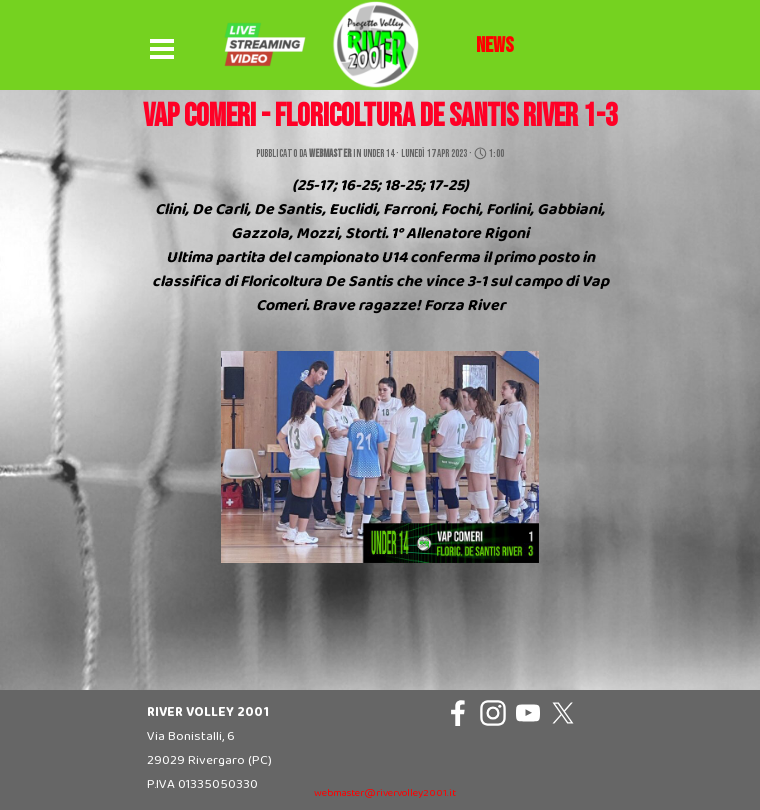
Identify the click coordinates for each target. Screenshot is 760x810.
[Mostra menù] (162, 50)
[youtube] (528, 713)
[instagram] (493, 713)
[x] (563, 713)
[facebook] (458, 713)
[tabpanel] (495, 46)
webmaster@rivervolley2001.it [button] (385, 793)
